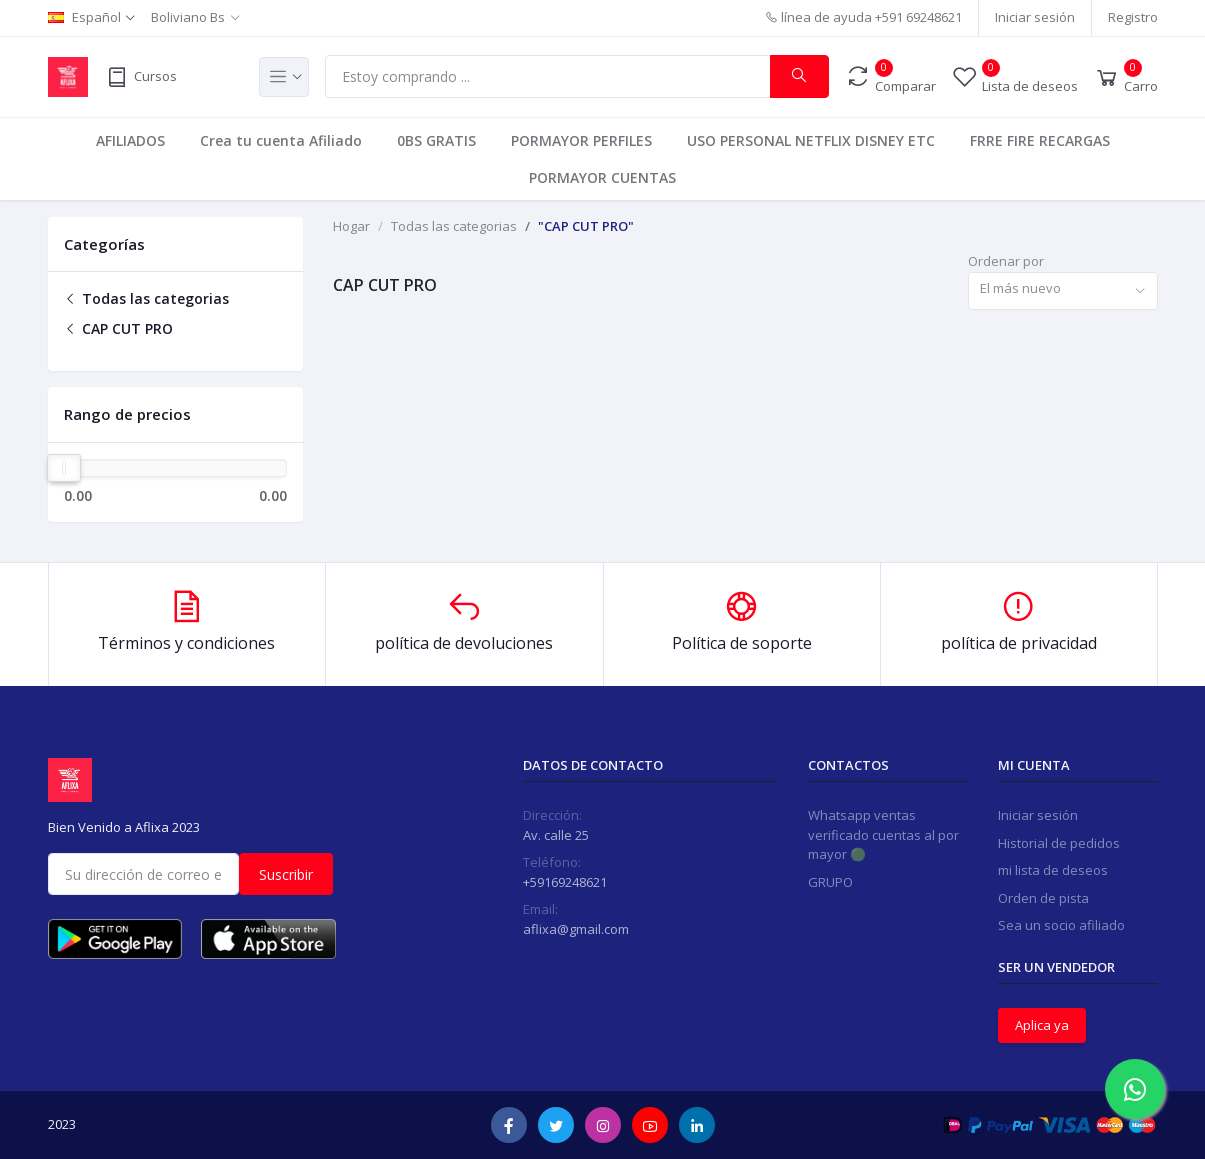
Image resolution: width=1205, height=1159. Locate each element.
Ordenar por (1006, 261)
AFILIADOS (130, 140)
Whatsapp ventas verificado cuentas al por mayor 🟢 (883, 834)
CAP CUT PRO (118, 328)
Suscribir (286, 874)
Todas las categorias (146, 298)
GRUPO (830, 882)
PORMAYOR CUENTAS (602, 177)
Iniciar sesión (1035, 17)
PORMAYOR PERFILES (581, 140)
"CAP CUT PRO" (586, 226)
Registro (1133, 17)
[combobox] (1063, 291)
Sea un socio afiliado (1061, 925)
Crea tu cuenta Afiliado (281, 140)
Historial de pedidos (1059, 843)
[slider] (65, 468)
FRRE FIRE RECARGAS (1040, 140)
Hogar (351, 226)
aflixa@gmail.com (576, 929)
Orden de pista (1043, 898)
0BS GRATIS (436, 140)
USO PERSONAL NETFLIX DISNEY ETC (811, 140)
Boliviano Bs (188, 17)
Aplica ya (1042, 1025)
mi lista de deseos (1053, 870)
